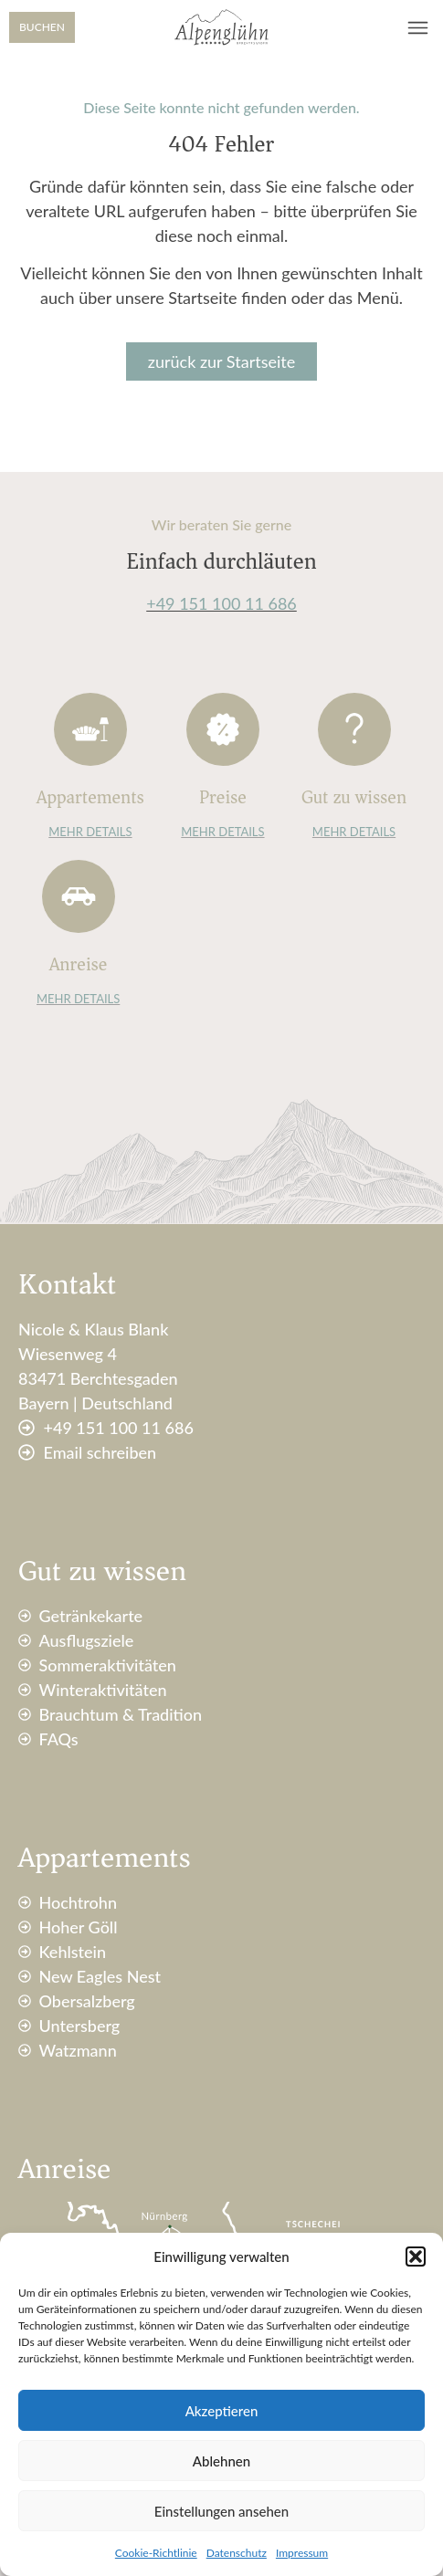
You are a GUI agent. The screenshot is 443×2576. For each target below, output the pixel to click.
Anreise (78, 964)
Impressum (302, 2553)
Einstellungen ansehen (221, 2511)
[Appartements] (90, 729)
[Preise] (222, 729)
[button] (415, 2256)
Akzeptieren (221, 2411)
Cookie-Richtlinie (156, 2553)
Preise (223, 797)
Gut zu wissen (353, 797)
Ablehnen (221, 2461)
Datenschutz (236, 2553)
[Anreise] (78, 896)
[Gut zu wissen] (354, 729)
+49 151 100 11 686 (221, 603)
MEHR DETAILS (90, 831)
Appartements (90, 797)
